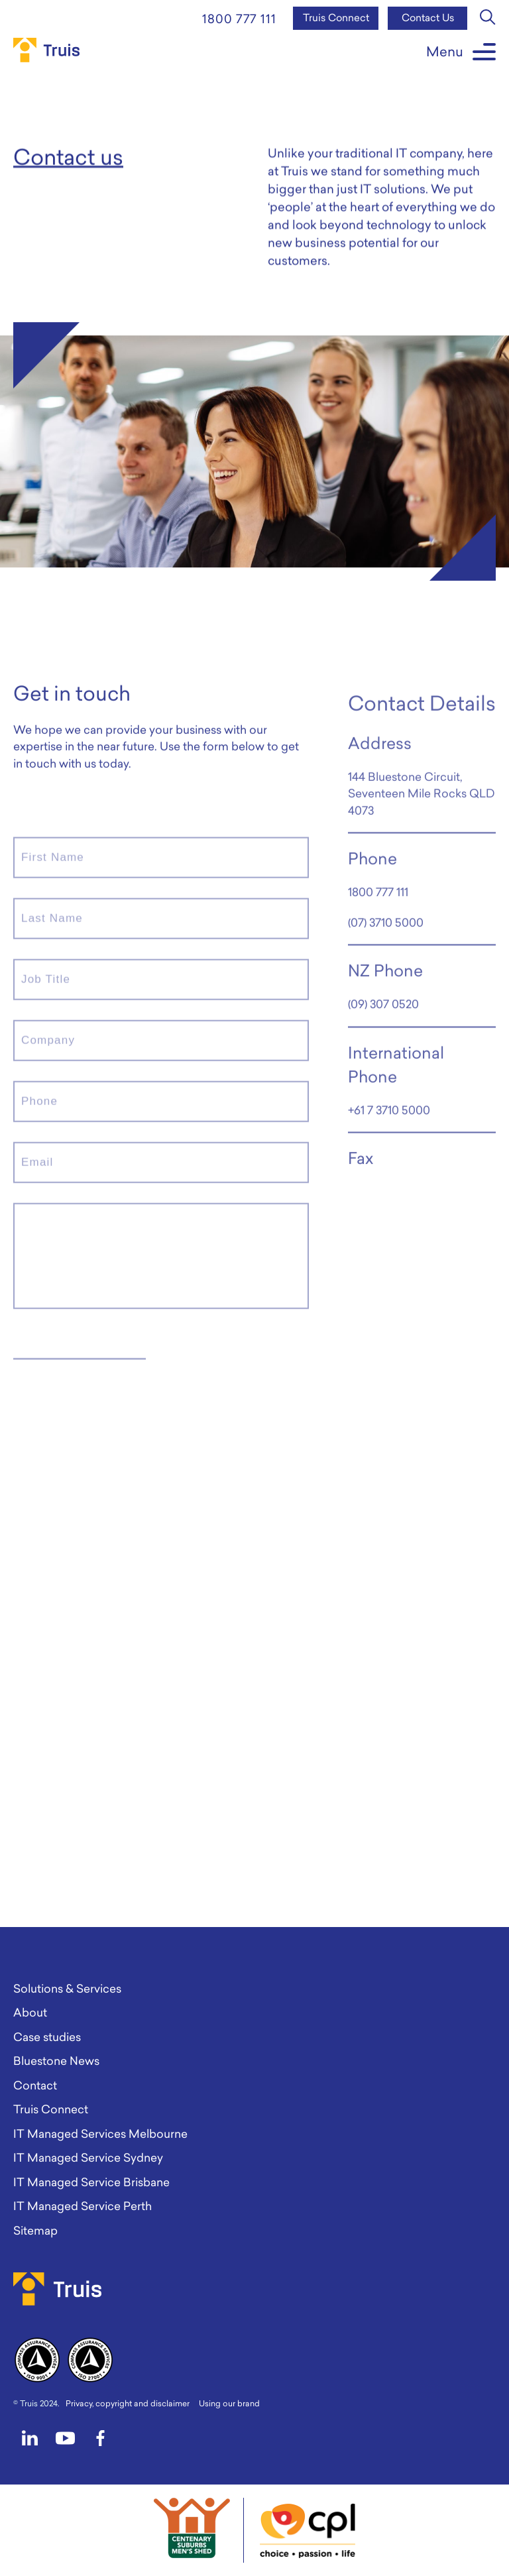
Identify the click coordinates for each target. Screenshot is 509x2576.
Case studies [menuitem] (47, 2036)
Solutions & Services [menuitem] (67, 1988)
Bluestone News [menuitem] (56, 2060)
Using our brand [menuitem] (229, 2403)
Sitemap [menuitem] (35, 2230)
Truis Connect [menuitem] (50, 2109)
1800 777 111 (239, 19)
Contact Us (428, 18)
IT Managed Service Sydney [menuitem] (88, 2157)
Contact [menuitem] (35, 2085)
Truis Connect (336, 18)
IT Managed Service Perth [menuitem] (82, 2205)
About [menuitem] (30, 2012)
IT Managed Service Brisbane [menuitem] (91, 2182)
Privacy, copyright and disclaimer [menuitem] (128, 2403)
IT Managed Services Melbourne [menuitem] (100, 2133)
